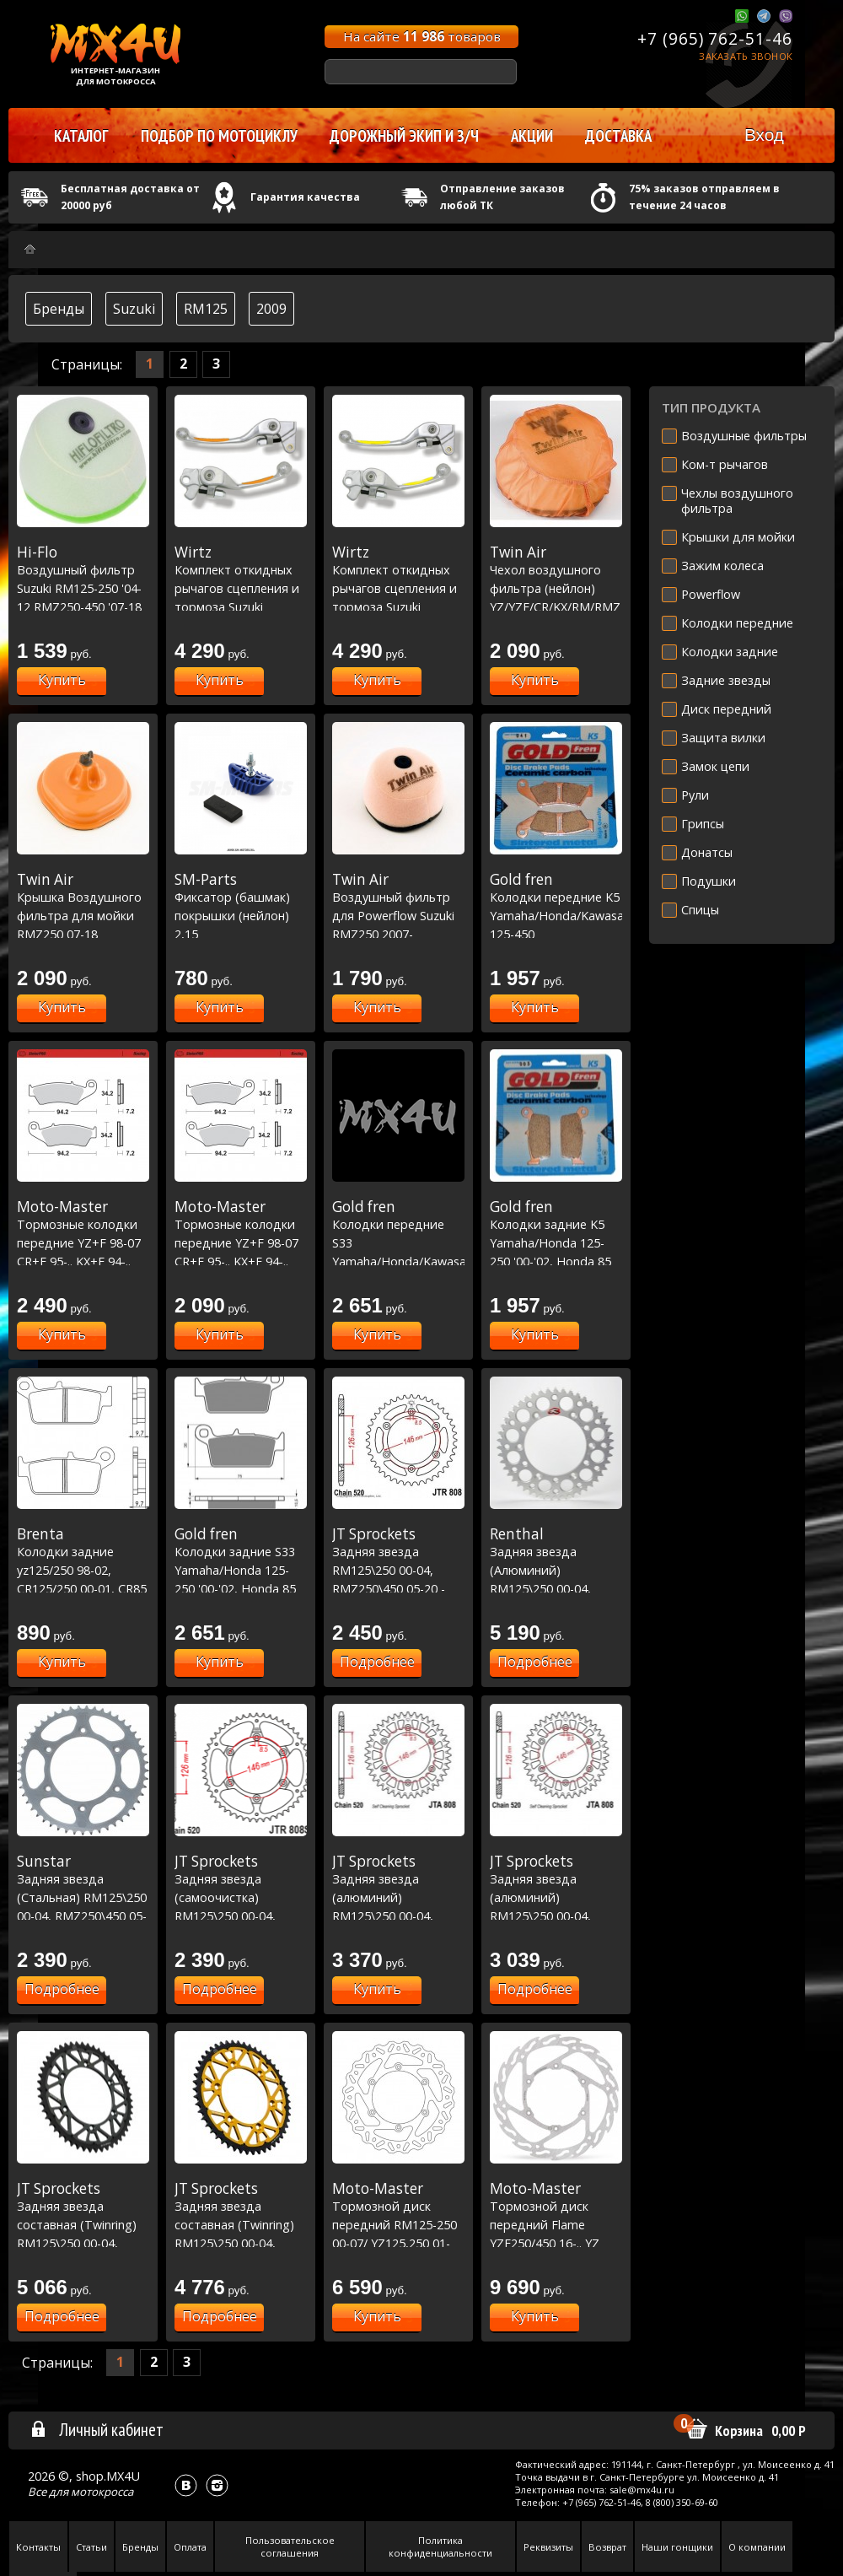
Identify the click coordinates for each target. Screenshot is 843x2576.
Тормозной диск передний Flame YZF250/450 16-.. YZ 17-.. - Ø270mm (556, 2224)
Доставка (618, 136)
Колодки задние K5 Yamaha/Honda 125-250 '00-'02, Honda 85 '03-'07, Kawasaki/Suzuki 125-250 (556, 1261)
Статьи (91, 2547)
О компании (757, 2547)
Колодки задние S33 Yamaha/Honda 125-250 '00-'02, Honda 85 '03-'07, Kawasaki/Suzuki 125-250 (241, 1588)
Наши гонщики (677, 2547)
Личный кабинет (97, 2429)
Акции (532, 136)
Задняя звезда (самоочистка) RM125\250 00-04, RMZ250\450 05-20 (241, 1897)
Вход (764, 134)
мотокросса (102, 2491)
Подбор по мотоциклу (219, 136)
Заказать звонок (745, 56)
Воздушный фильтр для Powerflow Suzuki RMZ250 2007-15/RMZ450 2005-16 (398, 915)
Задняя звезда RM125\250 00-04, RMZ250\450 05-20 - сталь (398, 1569)
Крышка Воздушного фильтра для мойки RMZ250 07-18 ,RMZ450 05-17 (83, 915)
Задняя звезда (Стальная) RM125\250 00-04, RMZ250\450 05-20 (83, 1897)
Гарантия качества (305, 197)
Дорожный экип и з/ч (404, 136)
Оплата (190, 2547)
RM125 (206, 308)
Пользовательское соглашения (290, 2546)
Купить (62, 680)
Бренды (58, 308)
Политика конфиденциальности (440, 2546)
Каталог (81, 136)
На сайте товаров (422, 36)
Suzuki (134, 308)
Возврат (607, 2547)
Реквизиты (548, 2547)
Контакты (38, 2547)
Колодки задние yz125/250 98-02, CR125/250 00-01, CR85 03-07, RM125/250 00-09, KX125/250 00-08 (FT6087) (83, 1588)
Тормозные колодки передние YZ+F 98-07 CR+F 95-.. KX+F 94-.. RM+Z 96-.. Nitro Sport (241, 1242)
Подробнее (377, 1661)
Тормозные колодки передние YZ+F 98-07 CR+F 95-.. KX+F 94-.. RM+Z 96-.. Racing (83, 1242)
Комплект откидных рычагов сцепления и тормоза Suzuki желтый (241, 588)
